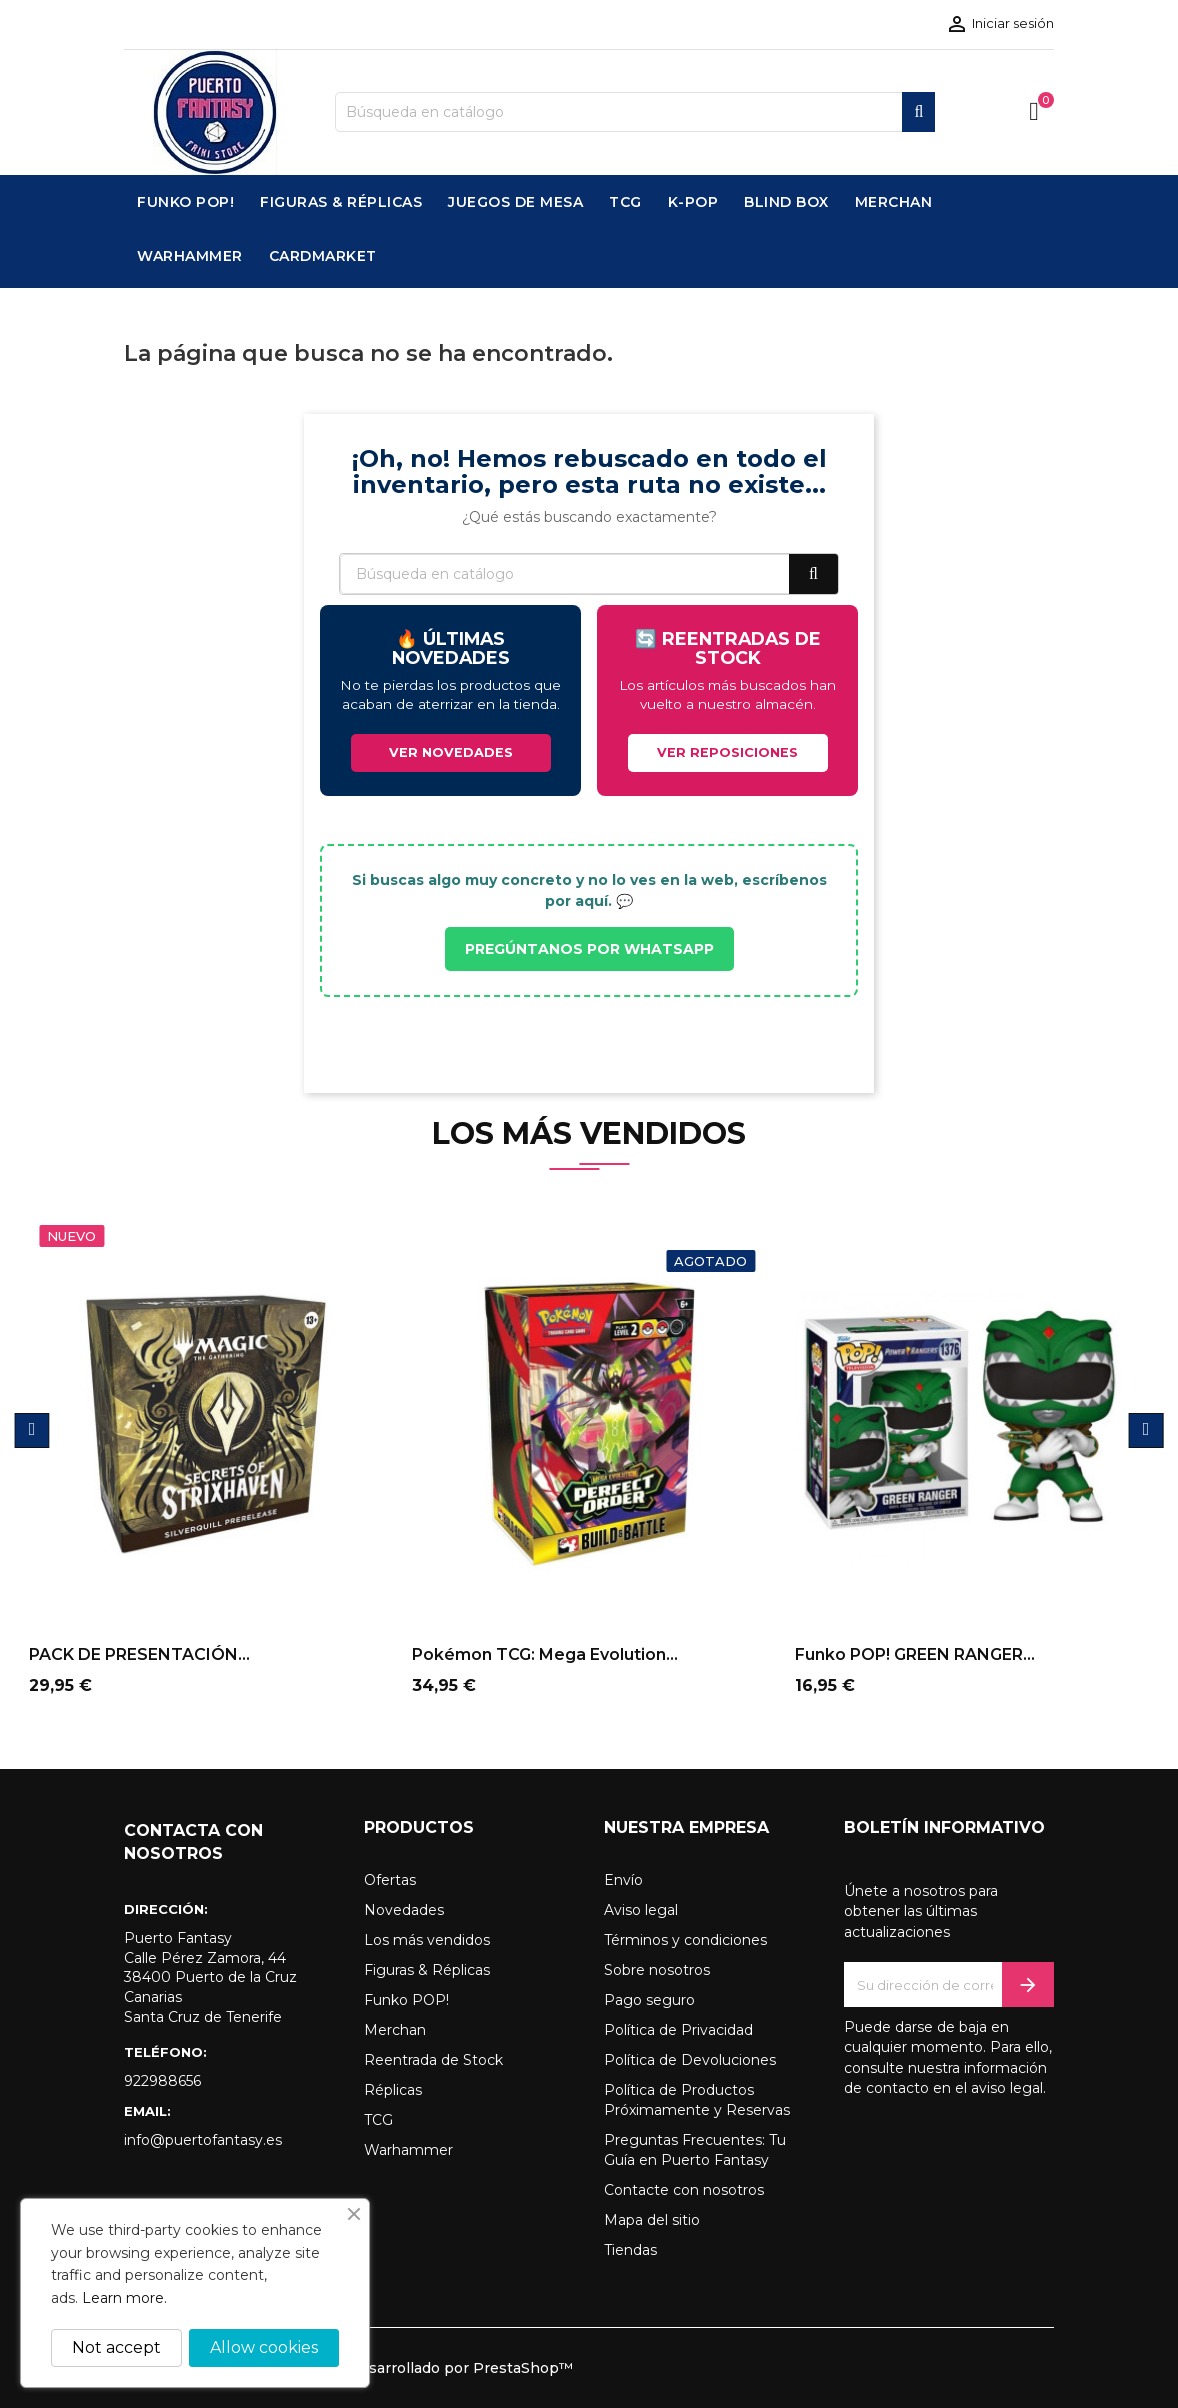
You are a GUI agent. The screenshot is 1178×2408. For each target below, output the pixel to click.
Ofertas (390, 1880)
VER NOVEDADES (451, 752)
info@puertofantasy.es (203, 2140)
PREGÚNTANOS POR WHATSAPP (589, 949)
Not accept (116, 2347)
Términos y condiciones (685, 1940)
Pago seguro (649, 2000)
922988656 (162, 2081)
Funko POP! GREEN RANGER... (915, 1654)
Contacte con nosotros (684, 2190)
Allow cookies (264, 2347)
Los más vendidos (427, 1940)
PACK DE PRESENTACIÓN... (139, 1654)
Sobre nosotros (657, 1970)
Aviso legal (641, 1910)
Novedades (404, 1910)
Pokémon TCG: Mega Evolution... (545, 1654)
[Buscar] (635, 112)
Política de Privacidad (678, 2030)
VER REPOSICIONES (727, 752)
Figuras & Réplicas (427, 1970)
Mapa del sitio (652, 2220)
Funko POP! (406, 2000)
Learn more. (124, 2298)
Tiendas (630, 2250)
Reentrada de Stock (433, 2060)
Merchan (395, 2030)
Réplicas (393, 2090)
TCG (378, 2120)
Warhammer (408, 2150)
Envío (623, 1880)
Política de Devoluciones (690, 2060)
